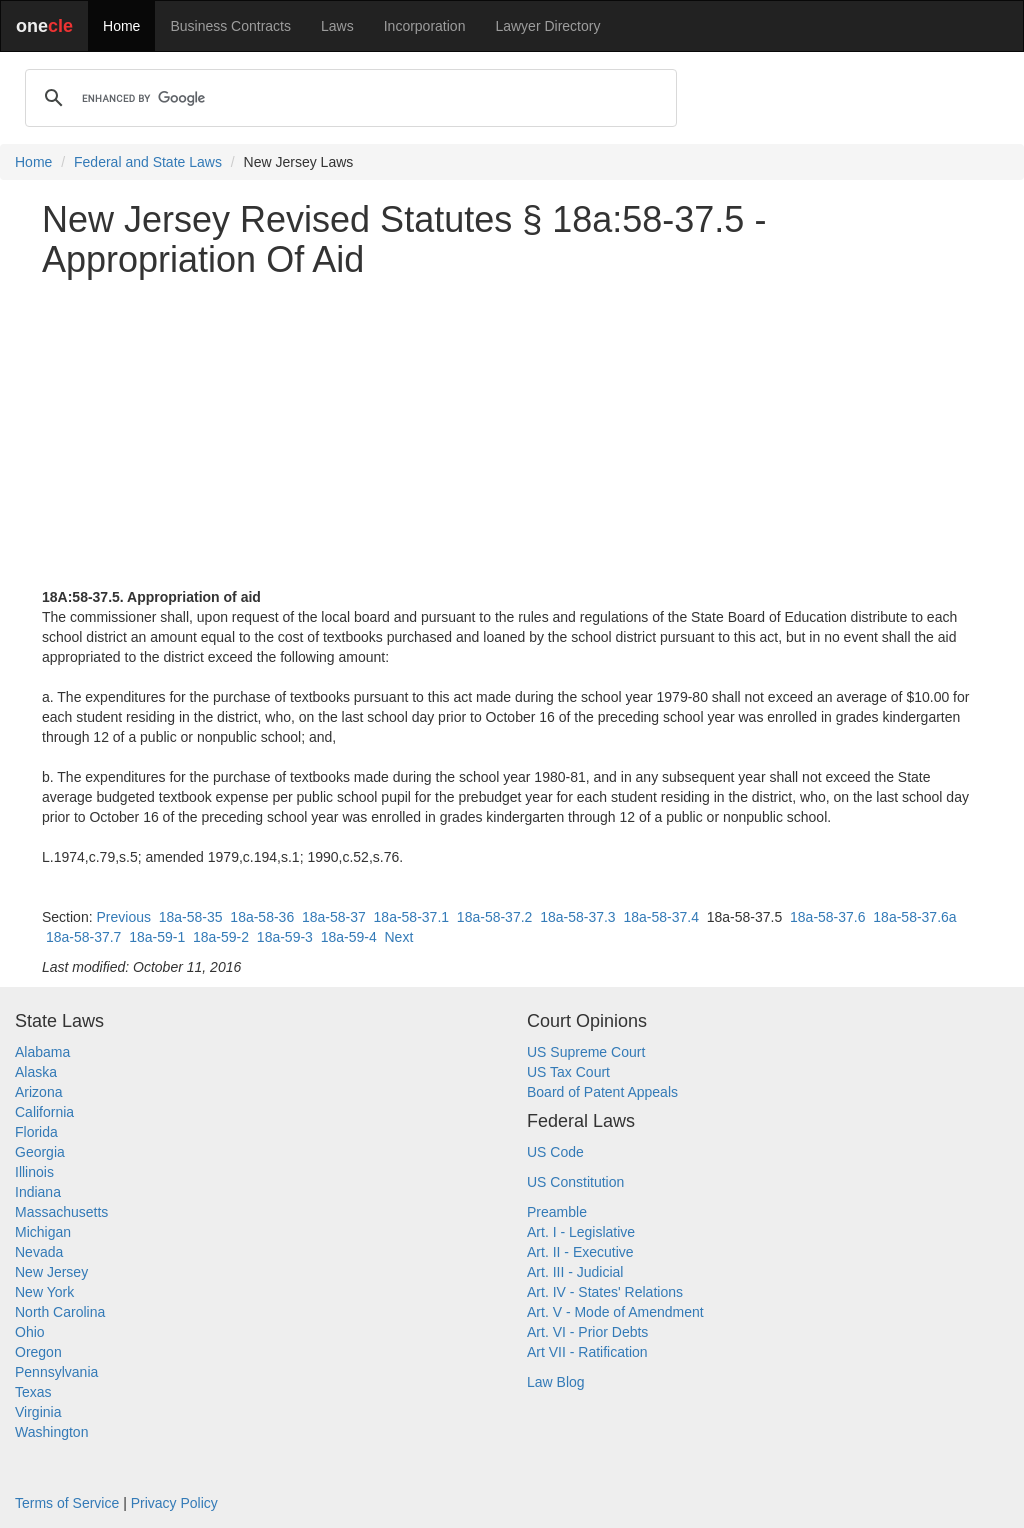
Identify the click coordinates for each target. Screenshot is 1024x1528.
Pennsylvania (56, 1372)
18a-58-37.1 (412, 917)
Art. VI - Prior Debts (587, 1332)
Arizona (38, 1092)
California (44, 1112)
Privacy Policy (174, 1503)
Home (121, 26)
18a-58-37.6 (828, 917)
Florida (36, 1132)
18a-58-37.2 (495, 917)
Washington (51, 1432)
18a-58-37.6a (914, 917)
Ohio (30, 1332)
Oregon (38, 1352)
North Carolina (60, 1312)
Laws (337, 26)
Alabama (42, 1052)
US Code (555, 1152)
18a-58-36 (262, 917)
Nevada (39, 1252)
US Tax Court (568, 1072)
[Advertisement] (512, 433)
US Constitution (575, 1182)
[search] (348, 98)
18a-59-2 (221, 937)
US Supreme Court (586, 1052)
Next (399, 937)
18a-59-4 (349, 937)
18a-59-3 (285, 937)
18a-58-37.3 (578, 917)
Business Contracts (230, 26)
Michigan (43, 1232)
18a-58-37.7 (84, 937)
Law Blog (556, 1382)
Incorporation (425, 26)
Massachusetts (61, 1212)
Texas (33, 1392)
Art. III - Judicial (575, 1272)
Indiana (38, 1192)
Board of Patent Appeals (602, 1092)
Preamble (557, 1212)
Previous (123, 917)
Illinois (34, 1172)
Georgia (40, 1152)
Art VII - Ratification (587, 1352)
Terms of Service (67, 1503)
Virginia (38, 1412)
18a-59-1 (157, 937)
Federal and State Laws (148, 162)
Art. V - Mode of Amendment (615, 1312)
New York (44, 1292)
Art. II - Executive (580, 1252)
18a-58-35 (191, 917)
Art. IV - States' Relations (605, 1292)
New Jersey (51, 1272)
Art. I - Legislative (581, 1232)
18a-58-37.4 (661, 917)
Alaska (36, 1072)
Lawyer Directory (547, 26)
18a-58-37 (334, 917)
